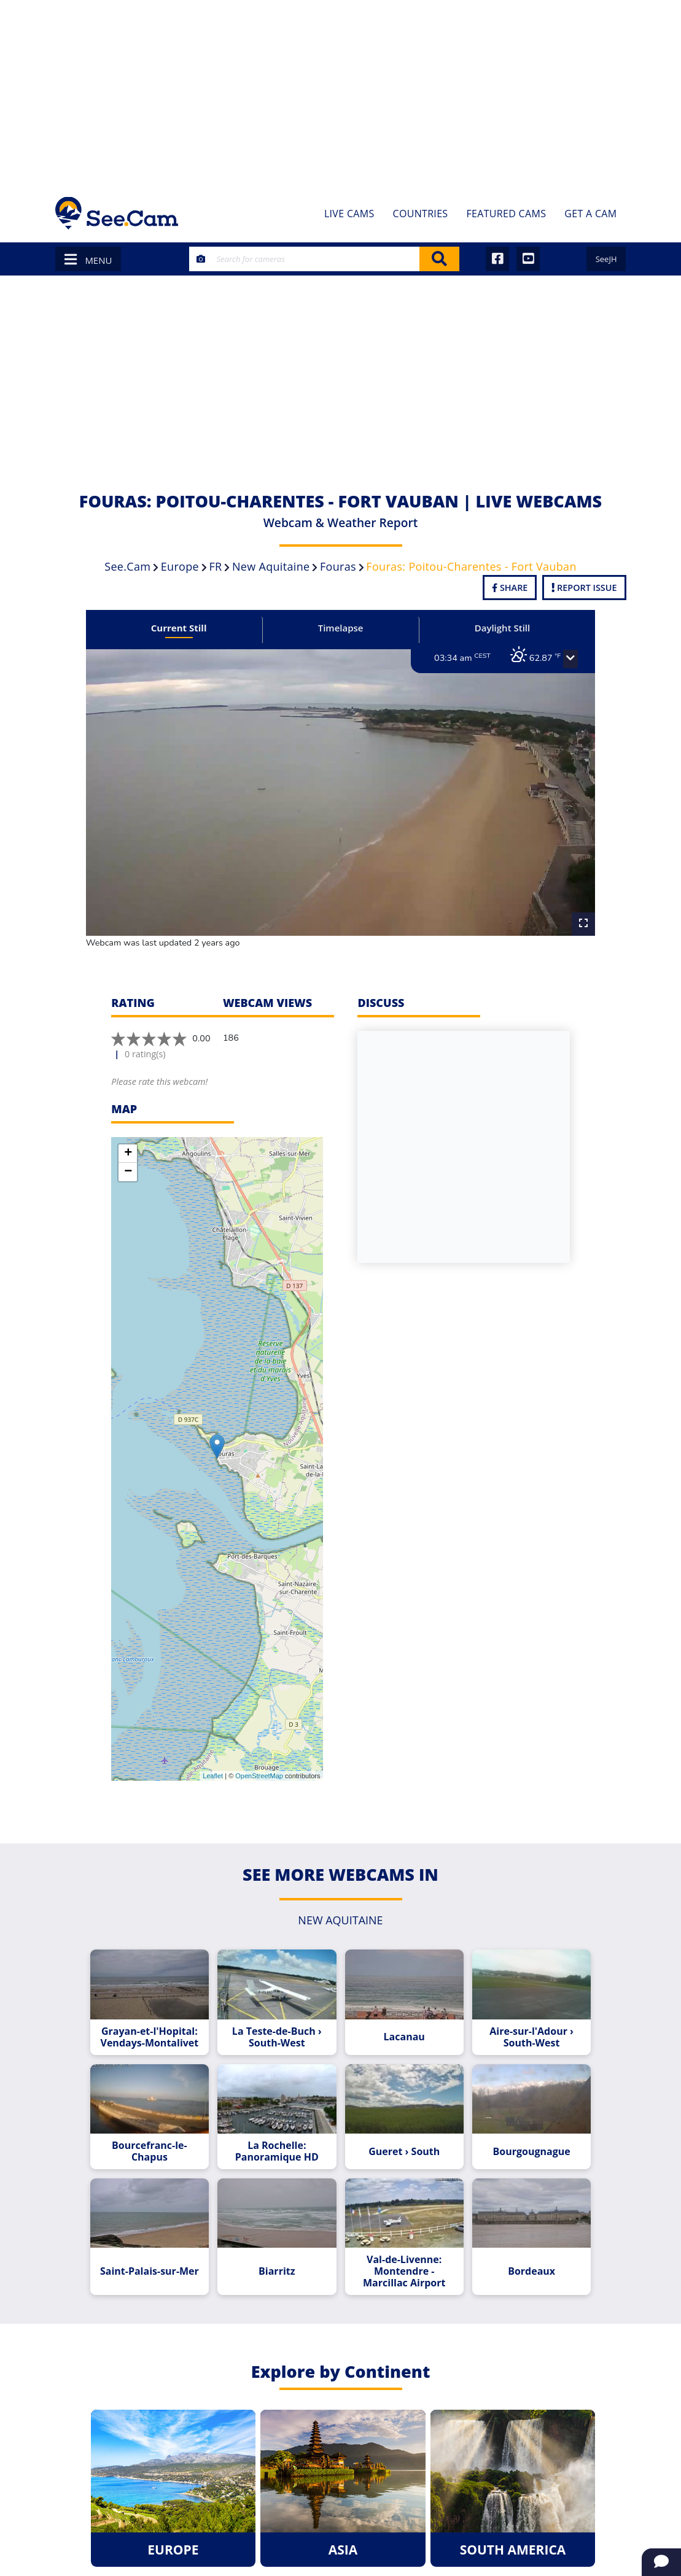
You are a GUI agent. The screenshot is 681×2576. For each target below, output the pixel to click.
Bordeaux (515, 2240)
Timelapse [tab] (341, 628)
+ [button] (128, 1129)
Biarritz (282, 2240)
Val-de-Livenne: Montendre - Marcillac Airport (398, 2240)
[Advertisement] (340, 92)
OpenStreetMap (259, 1751)
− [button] (128, 1147)
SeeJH (606, 258)
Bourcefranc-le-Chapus (166, 2126)
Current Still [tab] (193, 628)
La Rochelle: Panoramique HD (282, 2126)
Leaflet (213, 1751)
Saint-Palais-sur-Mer (165, 2239)
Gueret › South (398, 2126)
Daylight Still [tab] (487, 628)
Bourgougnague (515, 2126)
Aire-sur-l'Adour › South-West (515, 2012)
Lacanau (398, 2012)
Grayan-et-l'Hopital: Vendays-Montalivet (165, 2012)
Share (509, 587)
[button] (549, 659)
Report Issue (584, 587)
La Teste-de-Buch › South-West (282, 2012)
